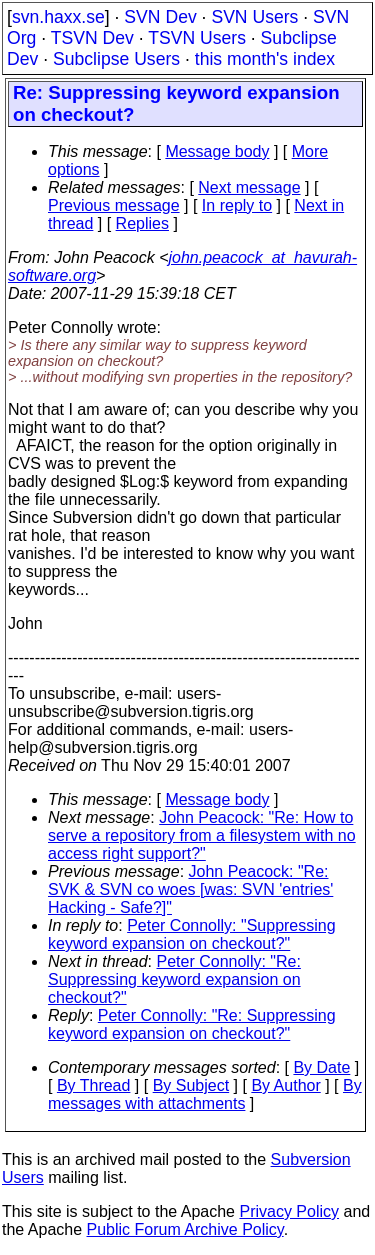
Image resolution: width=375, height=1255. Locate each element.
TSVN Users (197, 38)
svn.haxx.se (58, 17)
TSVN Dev (92, 38)
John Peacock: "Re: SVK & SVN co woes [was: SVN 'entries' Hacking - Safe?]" (190, 889)
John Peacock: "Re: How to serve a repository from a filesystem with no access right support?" (202, 835)
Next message (249, 187)
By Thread (94, 1085)
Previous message (114, 205)
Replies (142, 223)
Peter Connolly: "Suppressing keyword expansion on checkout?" (192, 934)
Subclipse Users (116, 59)
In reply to (237, 205)
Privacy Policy (289, 1211)
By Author (285, 1085)
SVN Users (254, 17)
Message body (217, 151)
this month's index (265, 59)
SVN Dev (160, 17)
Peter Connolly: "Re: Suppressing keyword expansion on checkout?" (174, 979)
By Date (321, 1067)
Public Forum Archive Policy (185, 1229)
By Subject (191, 1085)
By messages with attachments (205, 1094)
